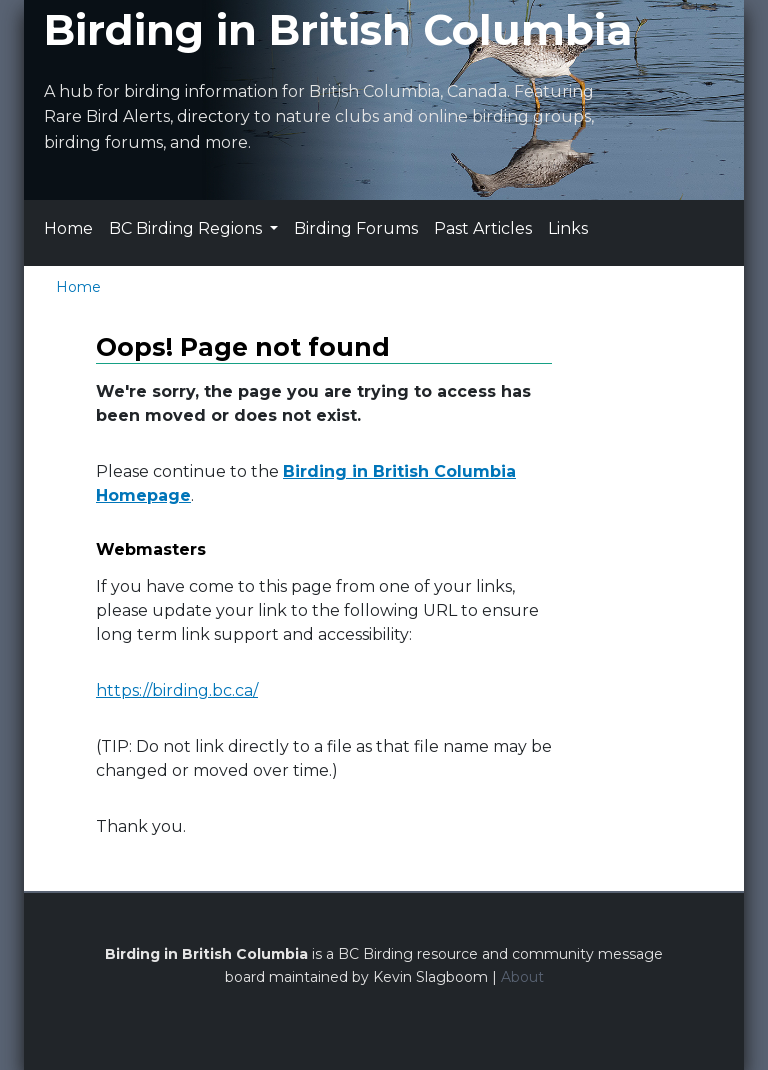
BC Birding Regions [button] (187, 228)
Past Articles (483, 228)
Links (568, 228)
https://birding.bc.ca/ (177, 690)
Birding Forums (356, 228)
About (522, 977)
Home (68, 228)
